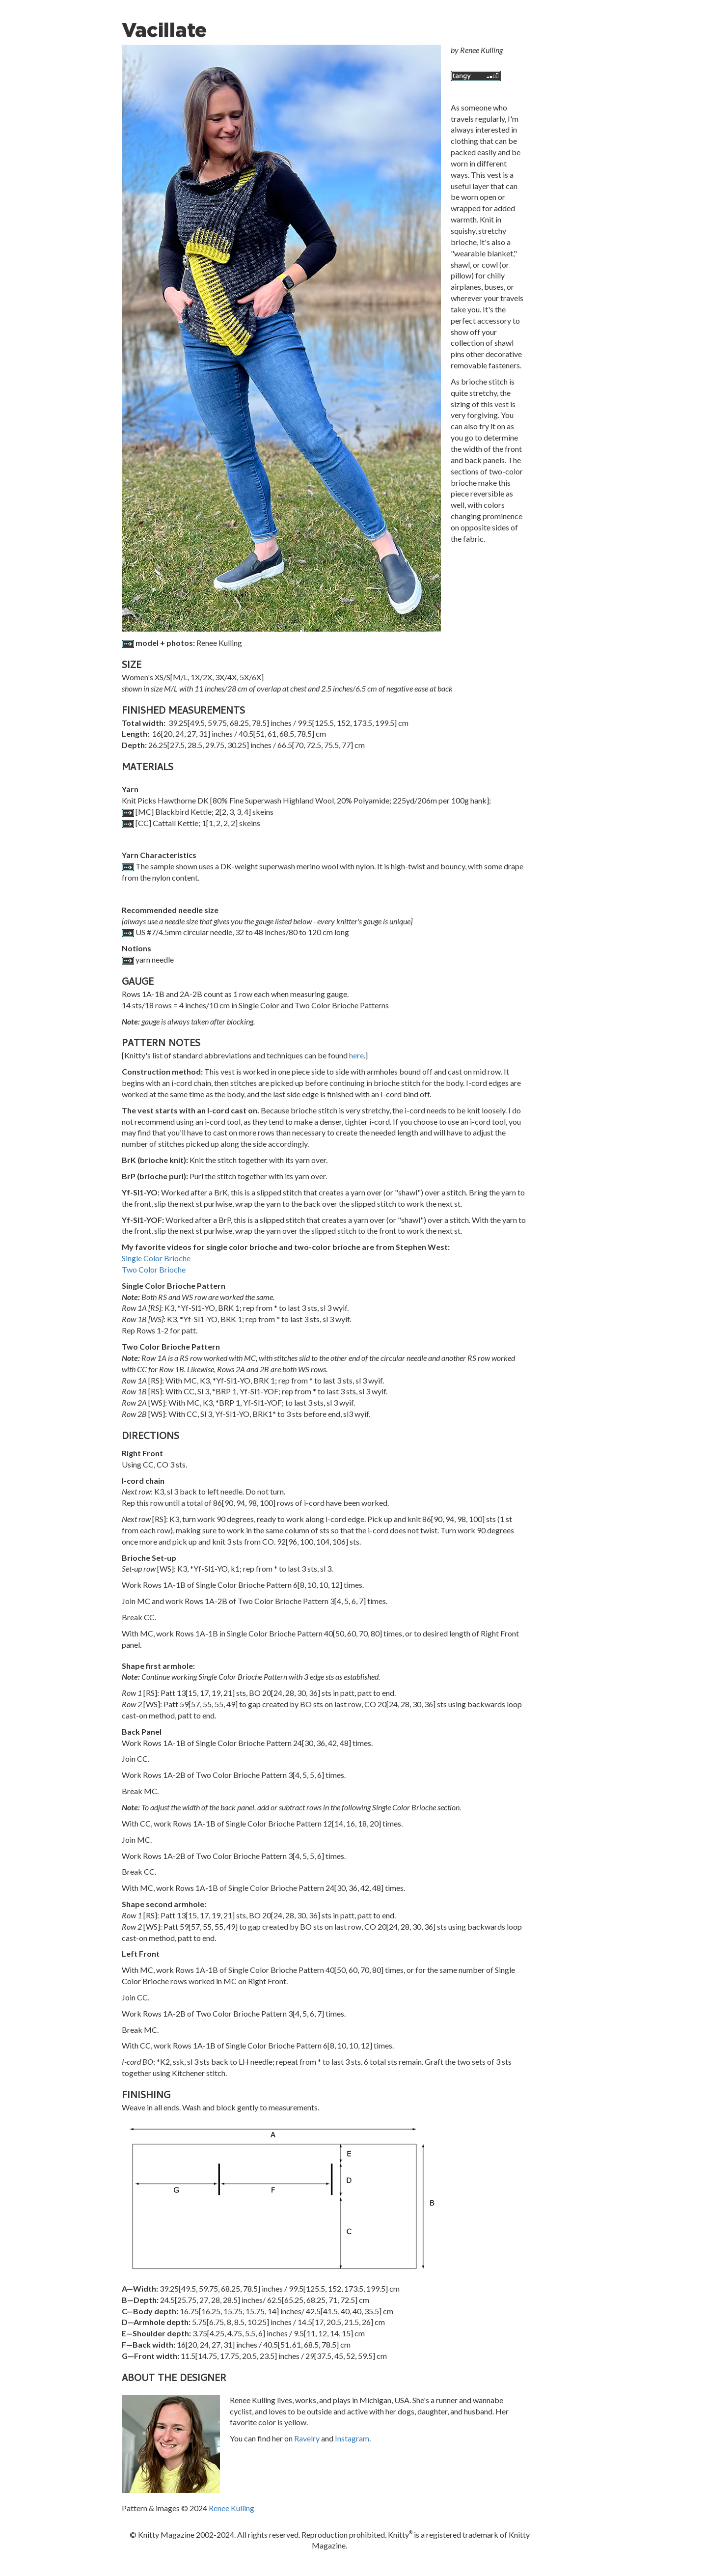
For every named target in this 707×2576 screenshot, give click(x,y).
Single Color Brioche (156, 1258)
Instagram (352, 2438)
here (356, 1055)
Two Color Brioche (154, 1269)
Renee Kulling (231, 2508)
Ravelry (307, 2438)
